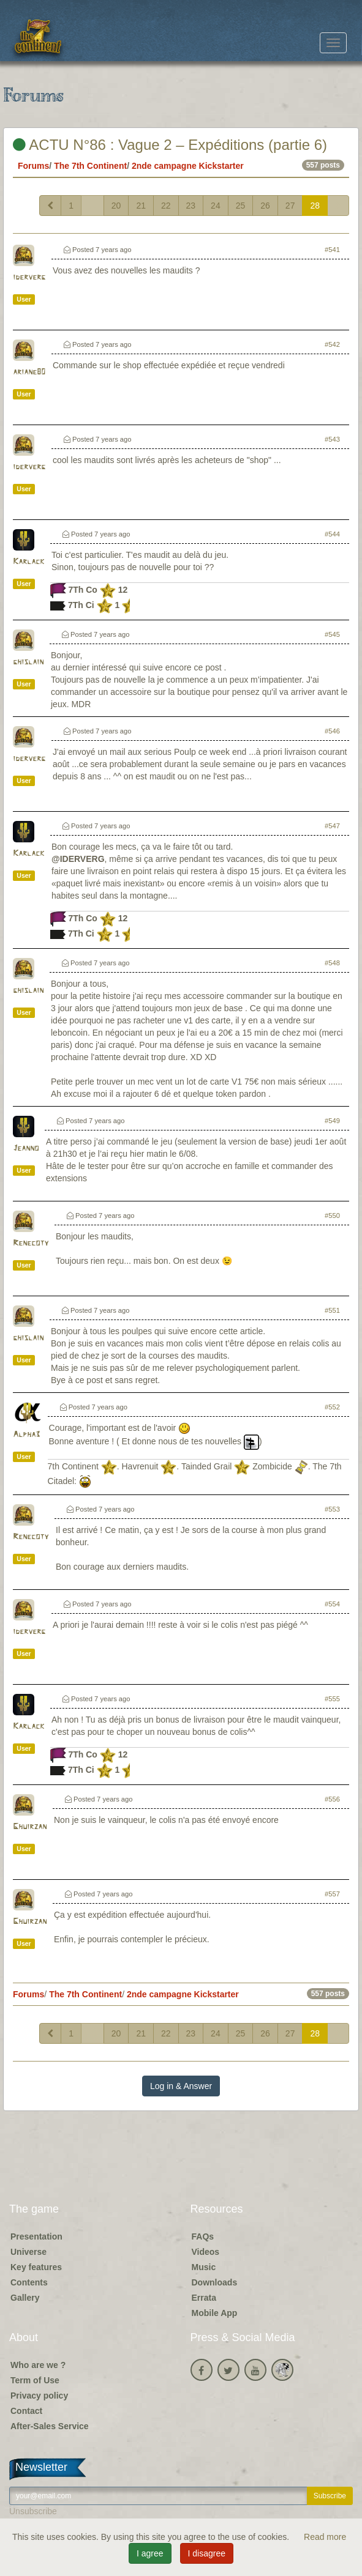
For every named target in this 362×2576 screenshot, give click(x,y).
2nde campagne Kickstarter (188, 166)
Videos (206, 2252)
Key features (36, 2267)
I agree (150, 2553)
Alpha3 (26, 1434)
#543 (332, 439)
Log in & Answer (181, 2086)
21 (141, 205)
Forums (33, 166)
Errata (204, 2298)
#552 (332, 1407)
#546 (332, 731)
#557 (332, 1894)
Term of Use (34, 2380)
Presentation (36, 2236)
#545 (332, 634)
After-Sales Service (49, 2426)
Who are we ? (38, 2365)
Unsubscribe (33, 2511)
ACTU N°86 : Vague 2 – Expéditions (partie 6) (170, 144)
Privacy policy (39, 2395)
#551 (332, 1310)
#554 (332, 1604)
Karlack (28, 561)
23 (191, 205)
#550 (332, 1215)
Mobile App (215, 2313)
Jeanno (26, 1148)
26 (265, 205)
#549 (332, 1120)
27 (290, 205)
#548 (332, 963)
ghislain (28, 662)
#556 (332, 1799)
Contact (26, 2411)
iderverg (29, 277)
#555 (332, 1698)
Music (204, 2267)
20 (116, 205)
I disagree (206, 2553)
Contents (29, 2282)
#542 (332, 344)
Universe (28, 2252)
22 (166, 205)
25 (241, 205)
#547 (332, 826)
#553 (332, 1509)
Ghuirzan (30, 1827)
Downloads (215, 2282)
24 (216, 205)
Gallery (24, 2298)
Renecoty (30, 1243)
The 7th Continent (90, 166)
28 (315, 205)
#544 (332, 534)
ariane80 (29, 372)
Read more (325, 2537)
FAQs (203, 2236)
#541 (332, 249)
